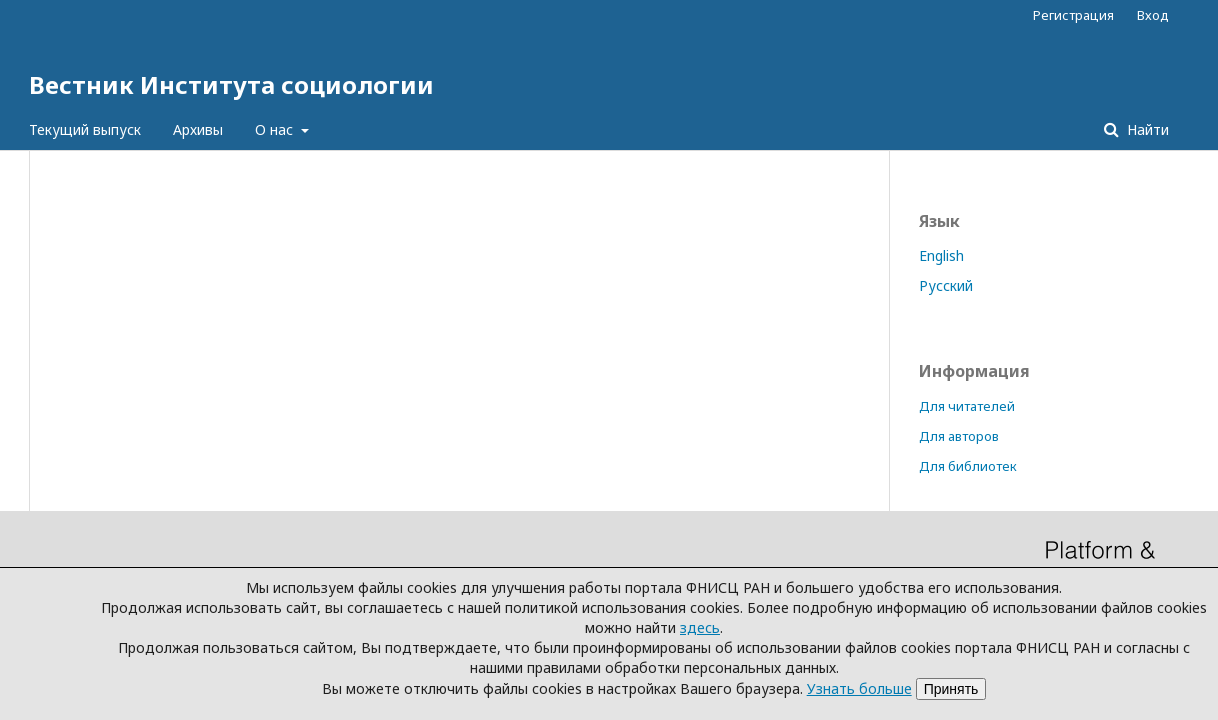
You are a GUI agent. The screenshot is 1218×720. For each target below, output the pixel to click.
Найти (1146, 129)
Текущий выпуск (85, 129)
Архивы (198, 129)
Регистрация (1073, 15)
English (941, 255)
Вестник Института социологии (231, 84)
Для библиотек (968, 466)
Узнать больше (859, 688)
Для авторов (959, 436)
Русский (946, 285)
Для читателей (967, 406)
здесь (700, 627)
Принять (951, 689)
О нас (276, 129)
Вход (1153, 15)
